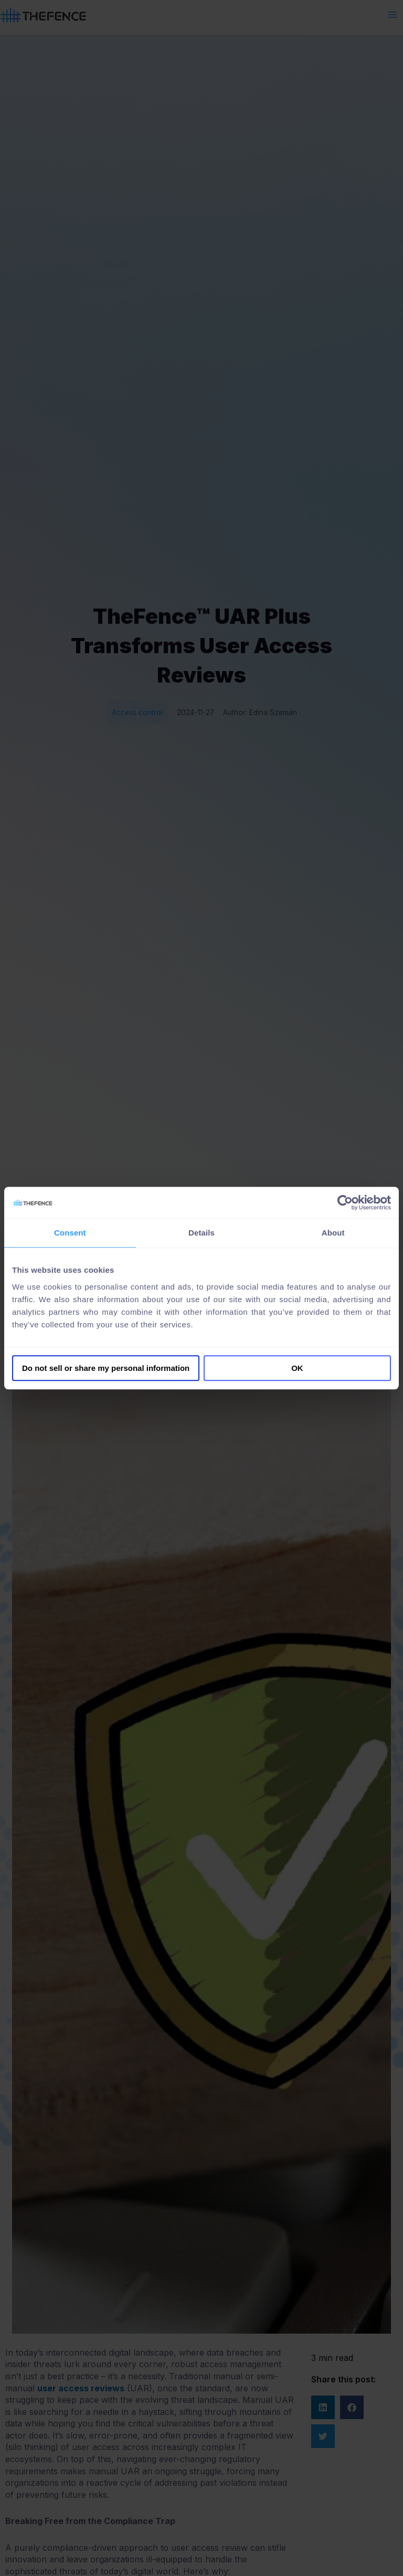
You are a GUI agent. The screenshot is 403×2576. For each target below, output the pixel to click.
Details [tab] (201, 1232)
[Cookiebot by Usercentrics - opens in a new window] (345, 1202)
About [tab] (333, 1232)
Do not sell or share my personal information (105, 1368)
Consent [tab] (70, 1232)
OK (297, 1368)
